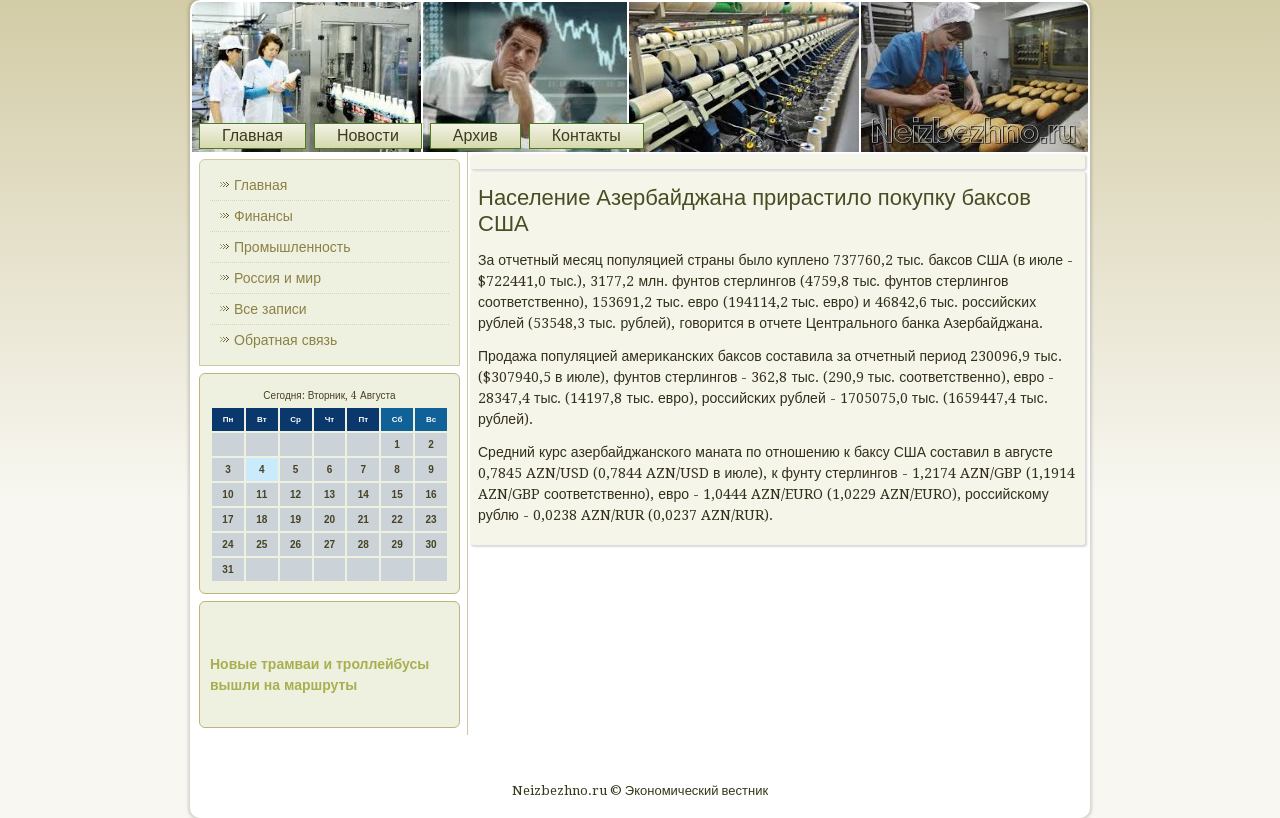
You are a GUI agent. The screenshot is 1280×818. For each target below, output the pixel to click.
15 (397, 494)
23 (430, 519)
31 (227, 569)
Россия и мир (277, 278)
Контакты (586, 135)
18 (261, 519)
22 (397, 519)
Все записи (270, 309)
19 (295, 519)
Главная (252, 135)
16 (430, 494)
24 (227, 544)
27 (329, 544)
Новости (368, 135)
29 (397, 544)
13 (329, 494)
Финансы (263, 216)
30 (430, 544)
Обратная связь (285, 340)
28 (363, 544)
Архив (475, 135)
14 (363, 494)
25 (261, 544)
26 (295, 544)
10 (227, 494)
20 (329, 519)
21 (363, 519)
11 (261, 494)
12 (295, 494)
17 (227, 519)
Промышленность (292, 247)
